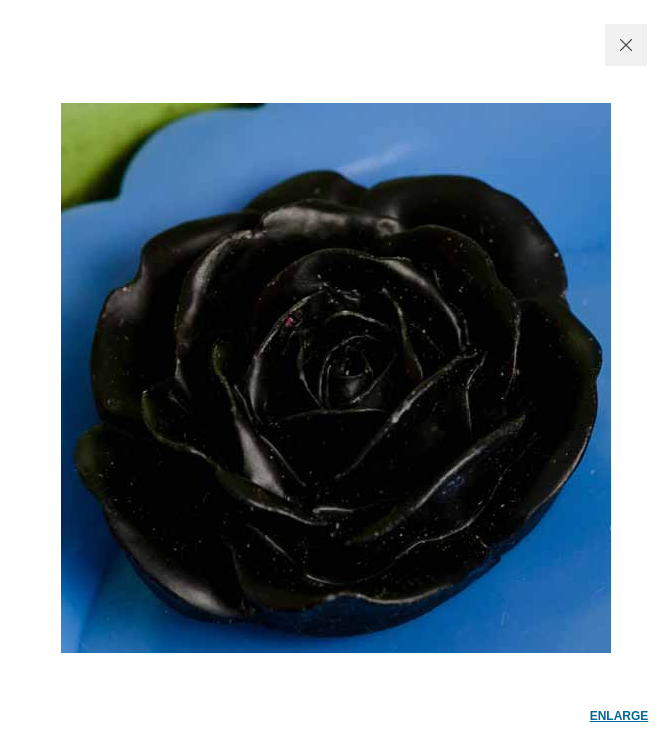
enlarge (619, 716)
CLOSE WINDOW (626, 45)
